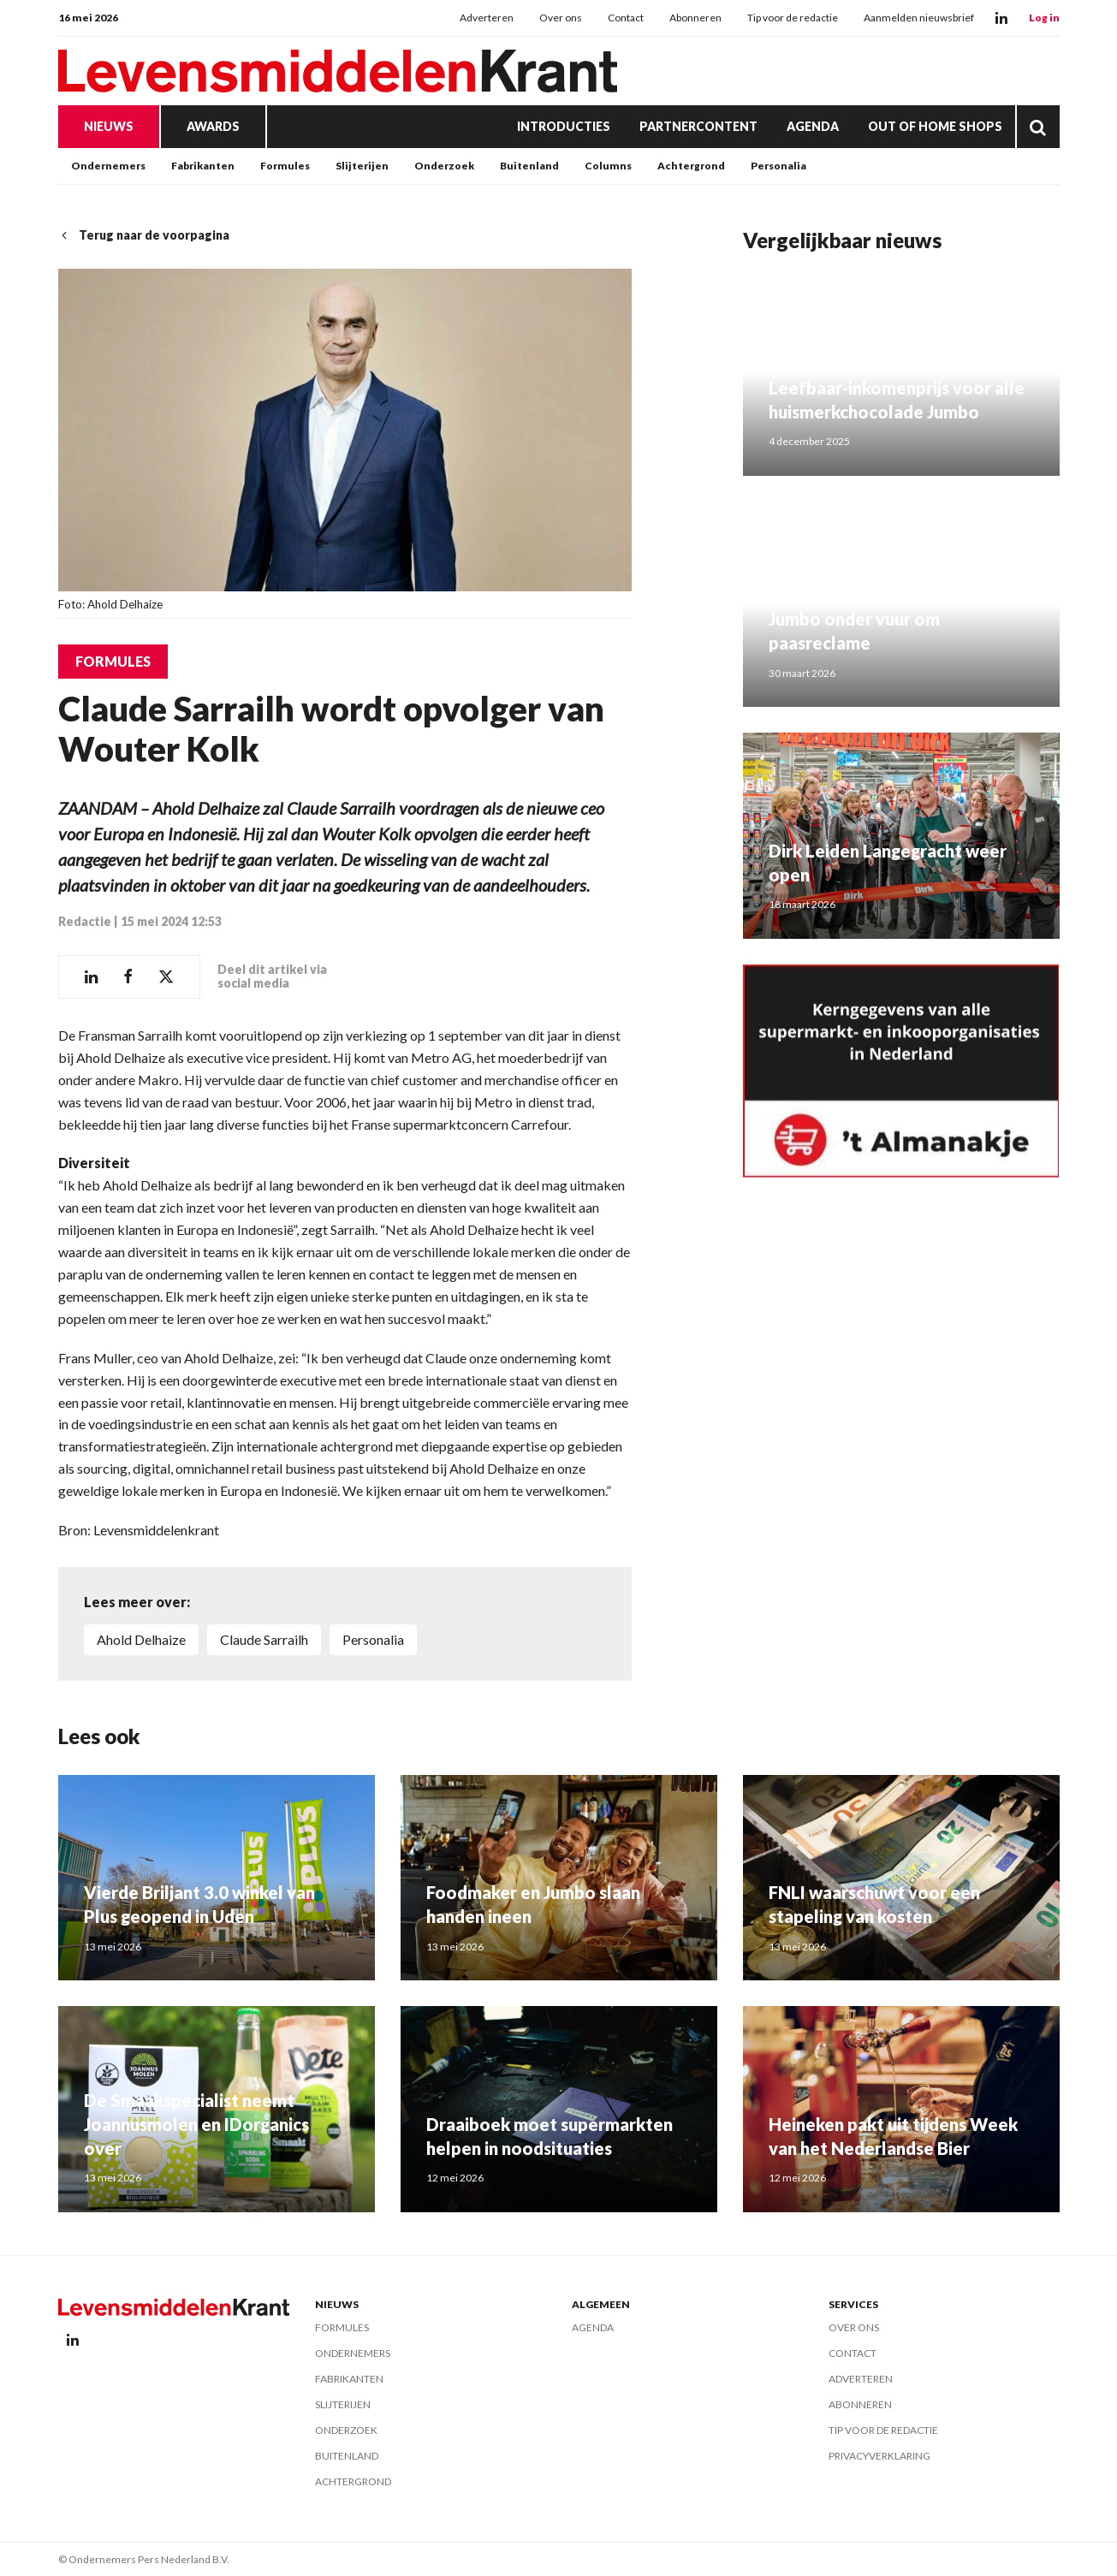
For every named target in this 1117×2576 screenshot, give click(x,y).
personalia (373, 1639)
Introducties (563, 126)
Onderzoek (444, 165)
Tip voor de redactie (792, 17)
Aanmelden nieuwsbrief (919, 17)
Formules (285, 165)
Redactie (84, 921)
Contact (626, 17)
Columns (608, 165)
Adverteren (487, 17)
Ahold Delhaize (141, 1639)
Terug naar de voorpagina (143, 235)
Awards (213, 126)
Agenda (813, 126)
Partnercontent (698, 126)
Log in (1044, 17)
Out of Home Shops (935, 126)
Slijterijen (362, 165)
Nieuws (109, 126)
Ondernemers (108, 165)
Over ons (560, 17)
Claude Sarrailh (264, 1639)
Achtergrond (691, 165)
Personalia (778, 165)
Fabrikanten (203, 165)
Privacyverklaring (879, 2455)
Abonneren (695, 17)
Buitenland (529, 165)
